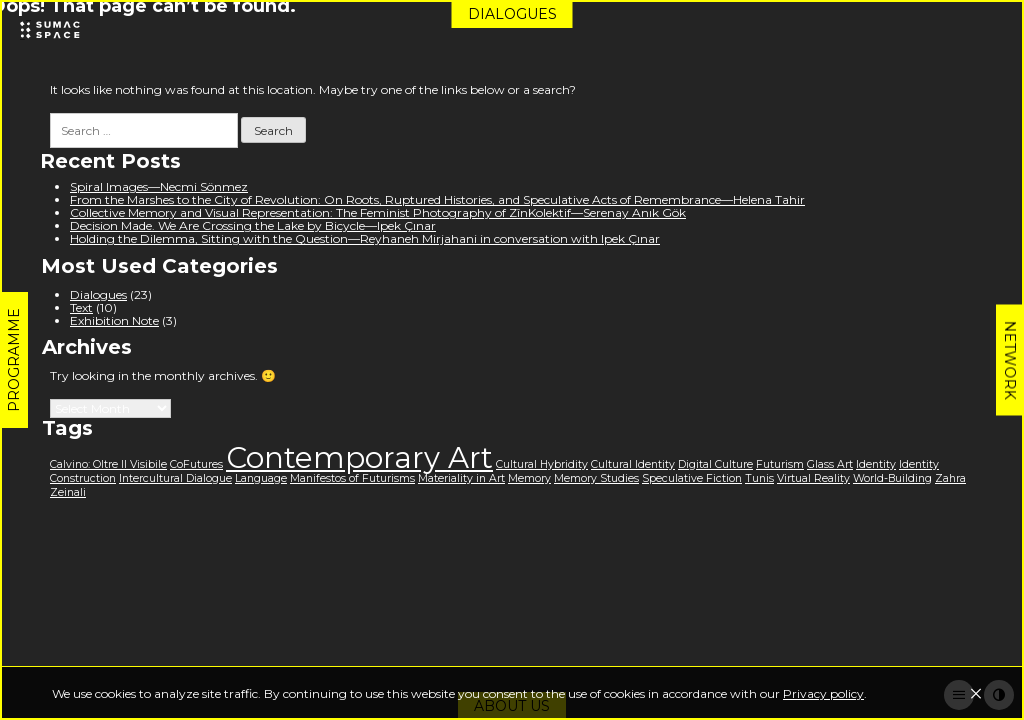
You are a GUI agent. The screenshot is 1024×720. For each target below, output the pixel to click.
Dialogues (512, 14)
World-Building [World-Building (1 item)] (892, 478)
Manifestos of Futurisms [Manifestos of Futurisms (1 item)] (352, 478)
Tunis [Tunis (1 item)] (759, 478)
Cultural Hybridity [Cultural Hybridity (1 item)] (542, 464)
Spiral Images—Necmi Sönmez (159, 186)
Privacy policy (823, 693)
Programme (14, 360)
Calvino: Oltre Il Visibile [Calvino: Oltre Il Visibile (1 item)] (108, 464)
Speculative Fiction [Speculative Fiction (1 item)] (692, 478)
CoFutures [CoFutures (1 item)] (196, 464)
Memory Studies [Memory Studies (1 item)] (596, 478)
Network (1010, 360)
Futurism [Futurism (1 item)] (780, 464)
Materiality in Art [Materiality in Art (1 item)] (461, 478)
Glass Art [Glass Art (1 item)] (830, 464)
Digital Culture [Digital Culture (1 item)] (715, 464)
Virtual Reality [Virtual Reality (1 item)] (813, 478)
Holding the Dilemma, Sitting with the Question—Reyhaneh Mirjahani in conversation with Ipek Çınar (365, 238)
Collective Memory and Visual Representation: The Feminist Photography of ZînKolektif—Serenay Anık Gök (378, 212)
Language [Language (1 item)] (261, 478)
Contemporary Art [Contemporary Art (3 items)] (359, 457)
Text (81, 307)
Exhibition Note (114, 320)
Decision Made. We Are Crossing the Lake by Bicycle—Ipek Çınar (253, 225)
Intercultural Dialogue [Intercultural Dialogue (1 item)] (175, 478)
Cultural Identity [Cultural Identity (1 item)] (633, 464)
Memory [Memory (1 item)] (529, 478)
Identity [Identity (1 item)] (876, 464)
